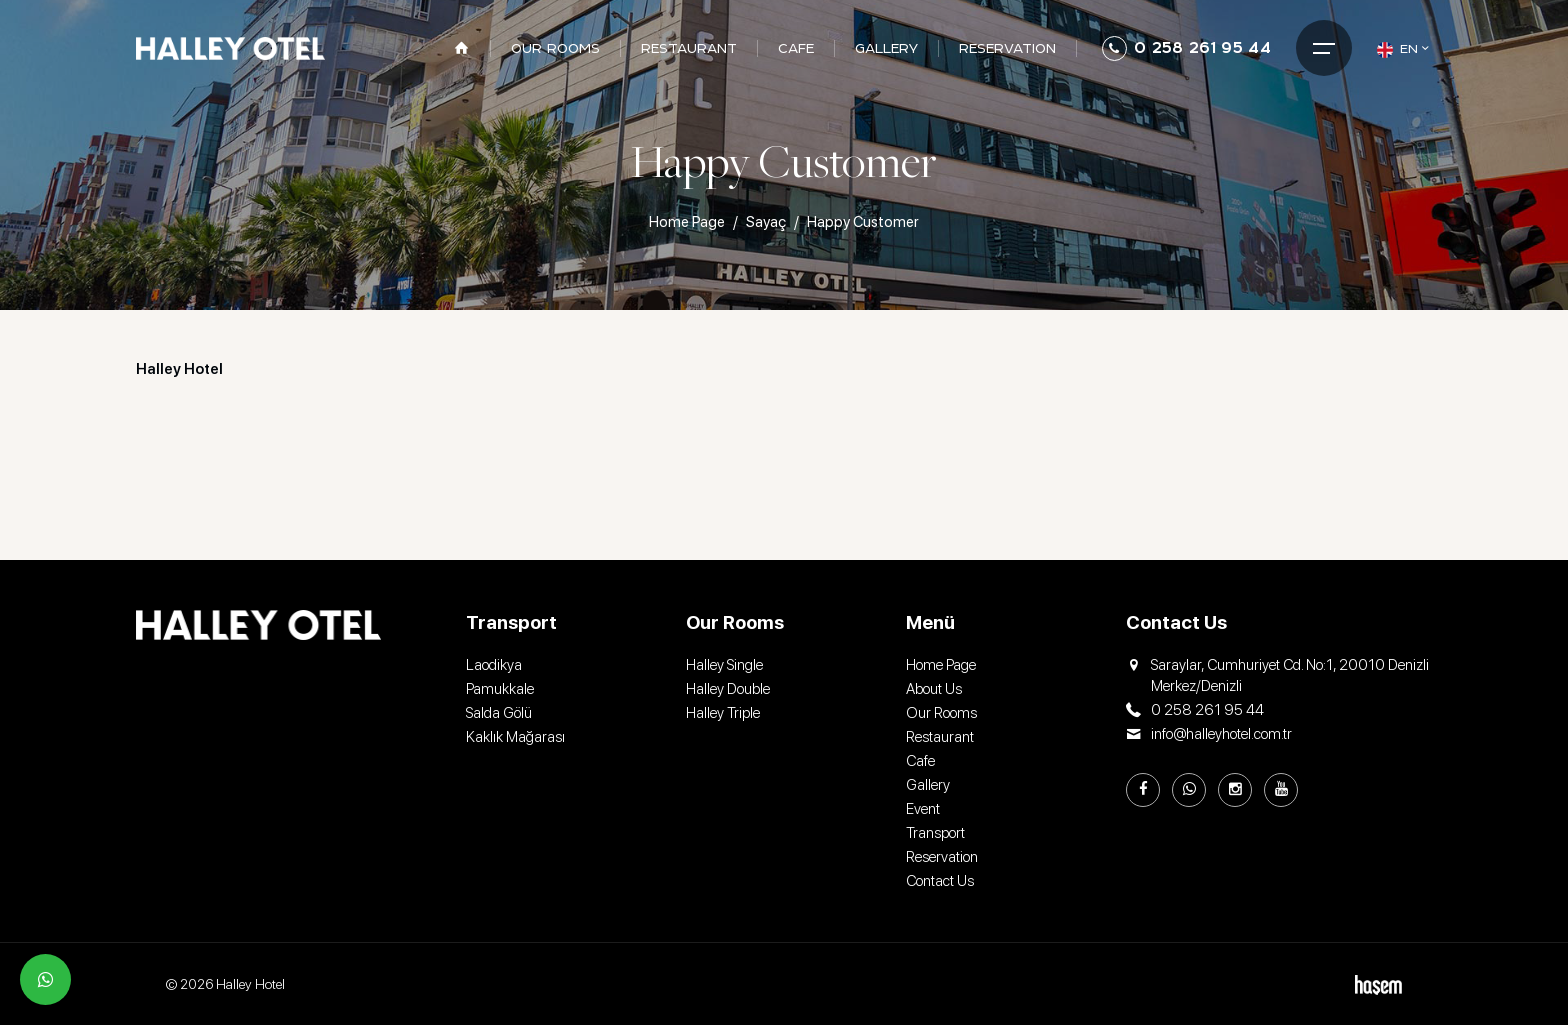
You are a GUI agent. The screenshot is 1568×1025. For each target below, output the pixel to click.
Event (923, 809)
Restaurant (940, 737)
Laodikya (494, 665)
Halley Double (728, 689)
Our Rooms (941, 713)
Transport (935, 833)
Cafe (920, 761)
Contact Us (940, 881)
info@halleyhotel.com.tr (1209, 734)
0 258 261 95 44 (1186, 48)
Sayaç (766, 222)
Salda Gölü (499, 713)
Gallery (928, 785)
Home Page (687, 222)
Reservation (942, 857)
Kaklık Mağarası (515, 737)
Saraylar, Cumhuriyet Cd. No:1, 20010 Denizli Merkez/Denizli (1277, 676)
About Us (934, 689)
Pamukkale (500, 689)
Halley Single (724, 665)
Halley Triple (723, 713)
